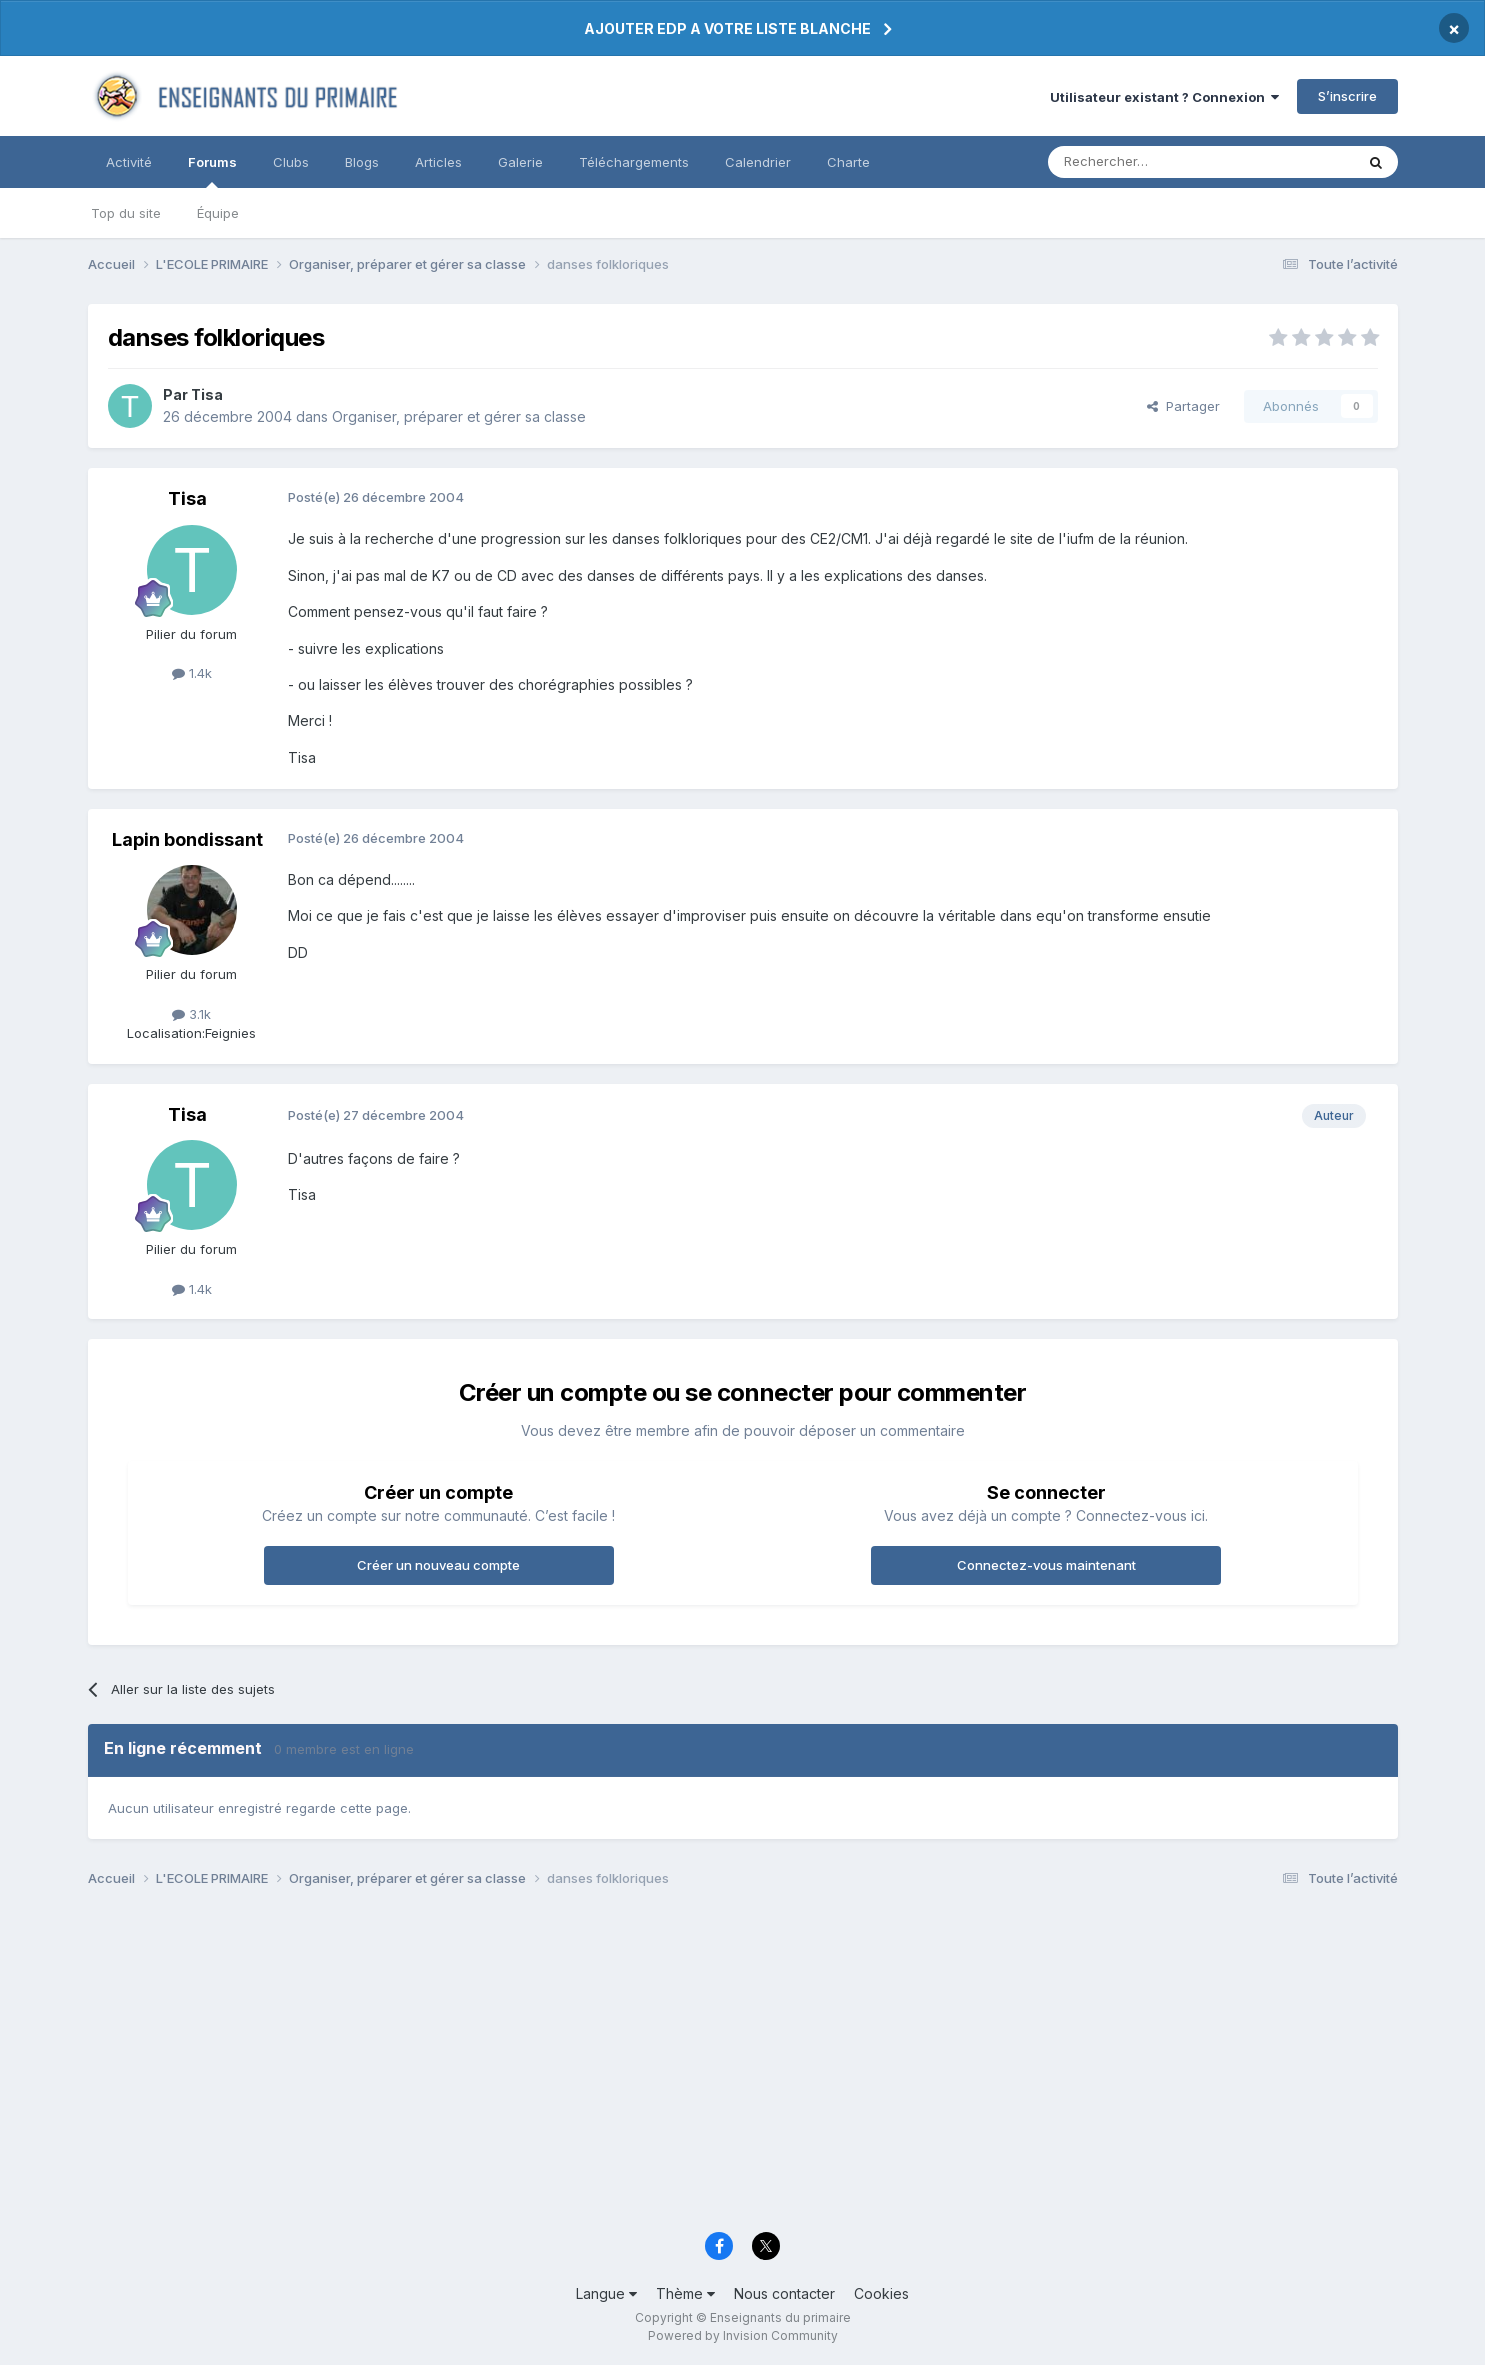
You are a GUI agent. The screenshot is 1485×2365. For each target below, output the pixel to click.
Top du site (126, 213)
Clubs (291, 162)
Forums (212, 171)
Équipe (218, 213)
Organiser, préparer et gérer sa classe (459, 416)
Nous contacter (784, 2293)
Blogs (362, 162)
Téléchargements (634, 162)
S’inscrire (1347, 96)
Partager (1183, 406)
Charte (848, 162)
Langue (606, 2293)
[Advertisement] (688, 2065)
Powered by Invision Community (743, 2335)
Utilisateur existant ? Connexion (1164, 97)
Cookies (881, 2293)
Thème (685, 2293)
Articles (438, 162)
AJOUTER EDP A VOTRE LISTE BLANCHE (727, 28)
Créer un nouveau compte (438, 1565)
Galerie (520, 162)
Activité (129, 162)
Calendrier (758, 162)
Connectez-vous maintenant (1046, 1565)
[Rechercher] (1157, 162)
